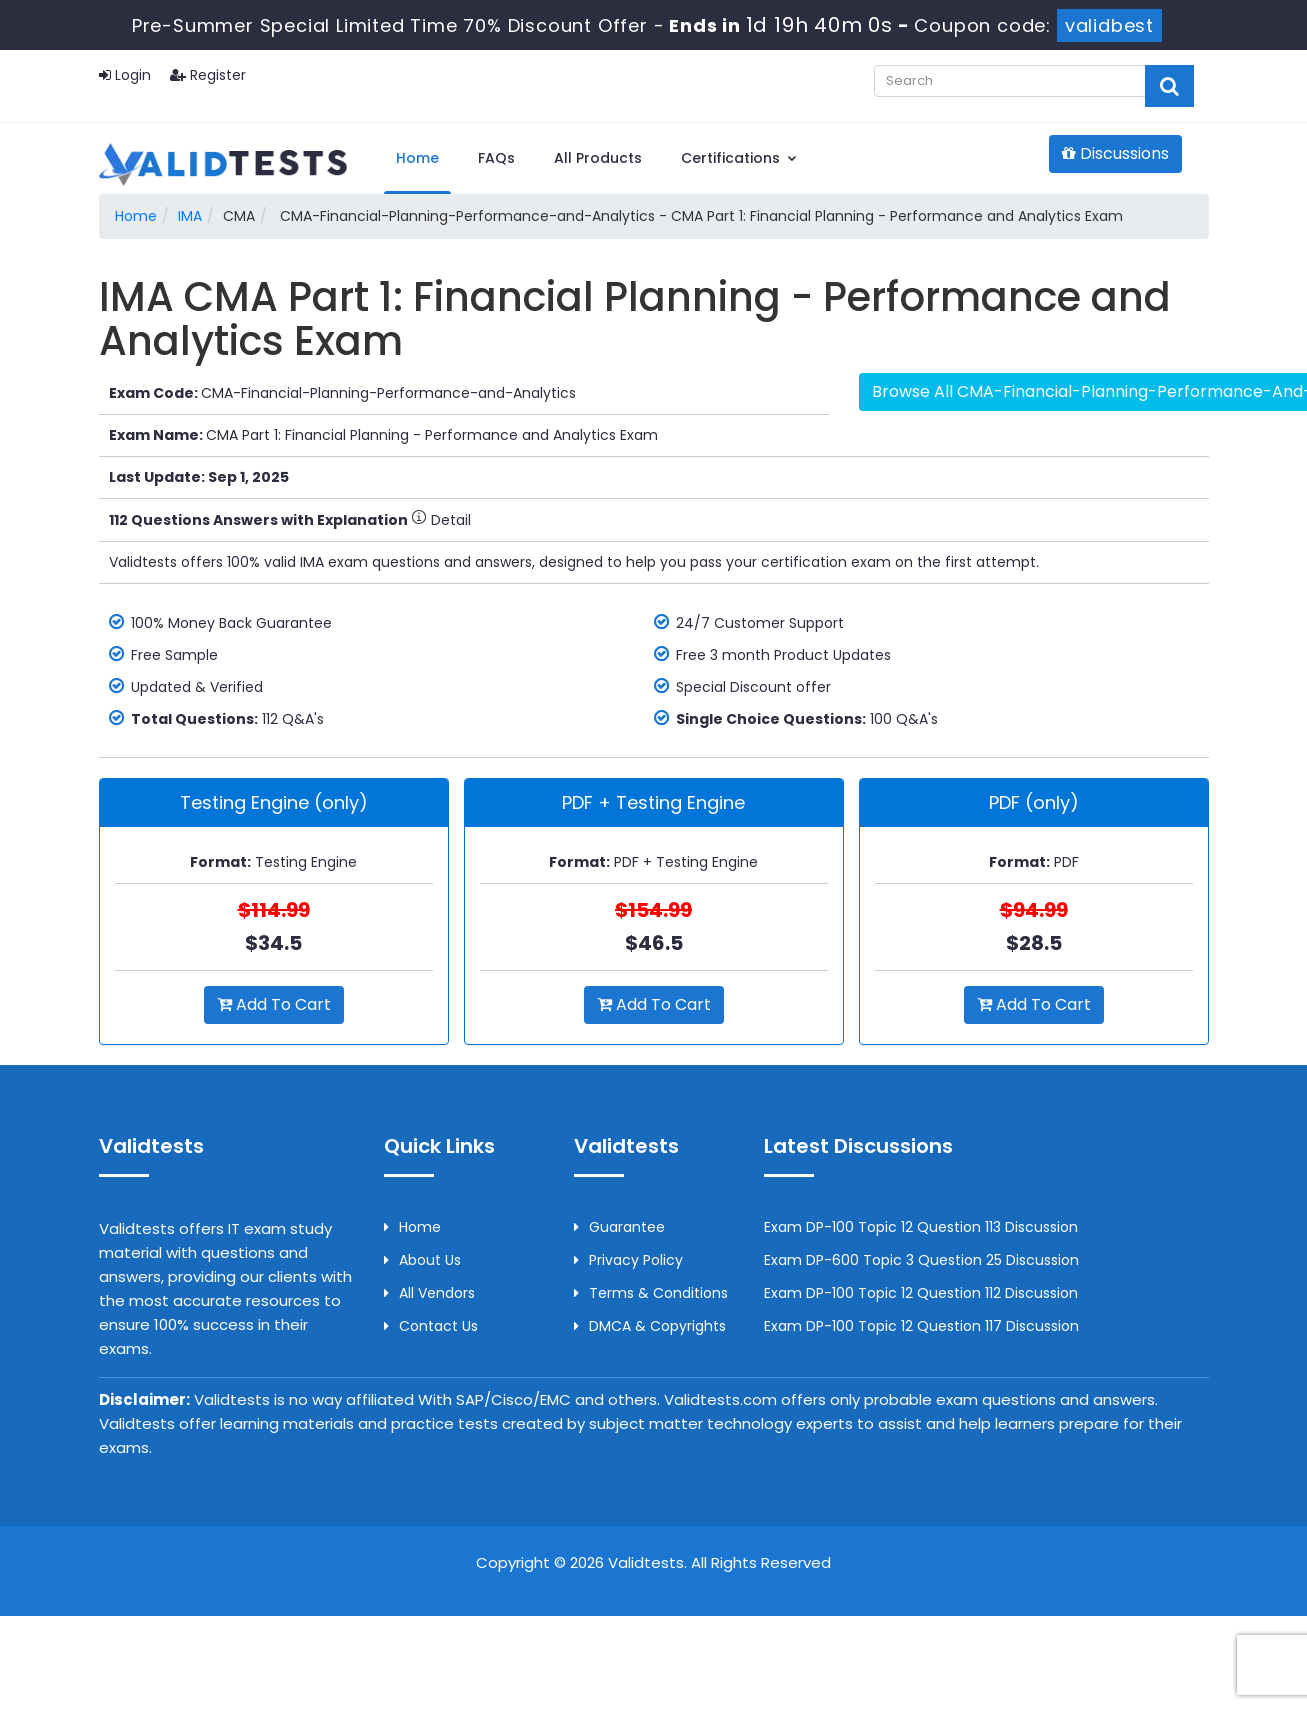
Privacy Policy (628, 1260)
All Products (598, 158)
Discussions (1115, 153)
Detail (441, 520)
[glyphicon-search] (1169, 86)
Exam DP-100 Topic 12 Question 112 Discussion (921, 1293)
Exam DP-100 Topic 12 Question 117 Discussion (921, 1326)
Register (208, 75)
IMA (190, 216)
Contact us (431, 1326)
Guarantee (619, 1227)
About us (422, 1260)
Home (417, 158)
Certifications (739, 158)
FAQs (496, 158)
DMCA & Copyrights (650, 1326)
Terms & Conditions (651, 1293)
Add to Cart (274, 1004)
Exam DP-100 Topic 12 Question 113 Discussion (921, 1227)
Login (125, 75)
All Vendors (429, 1293)
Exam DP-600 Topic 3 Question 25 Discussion (921, 1260)
